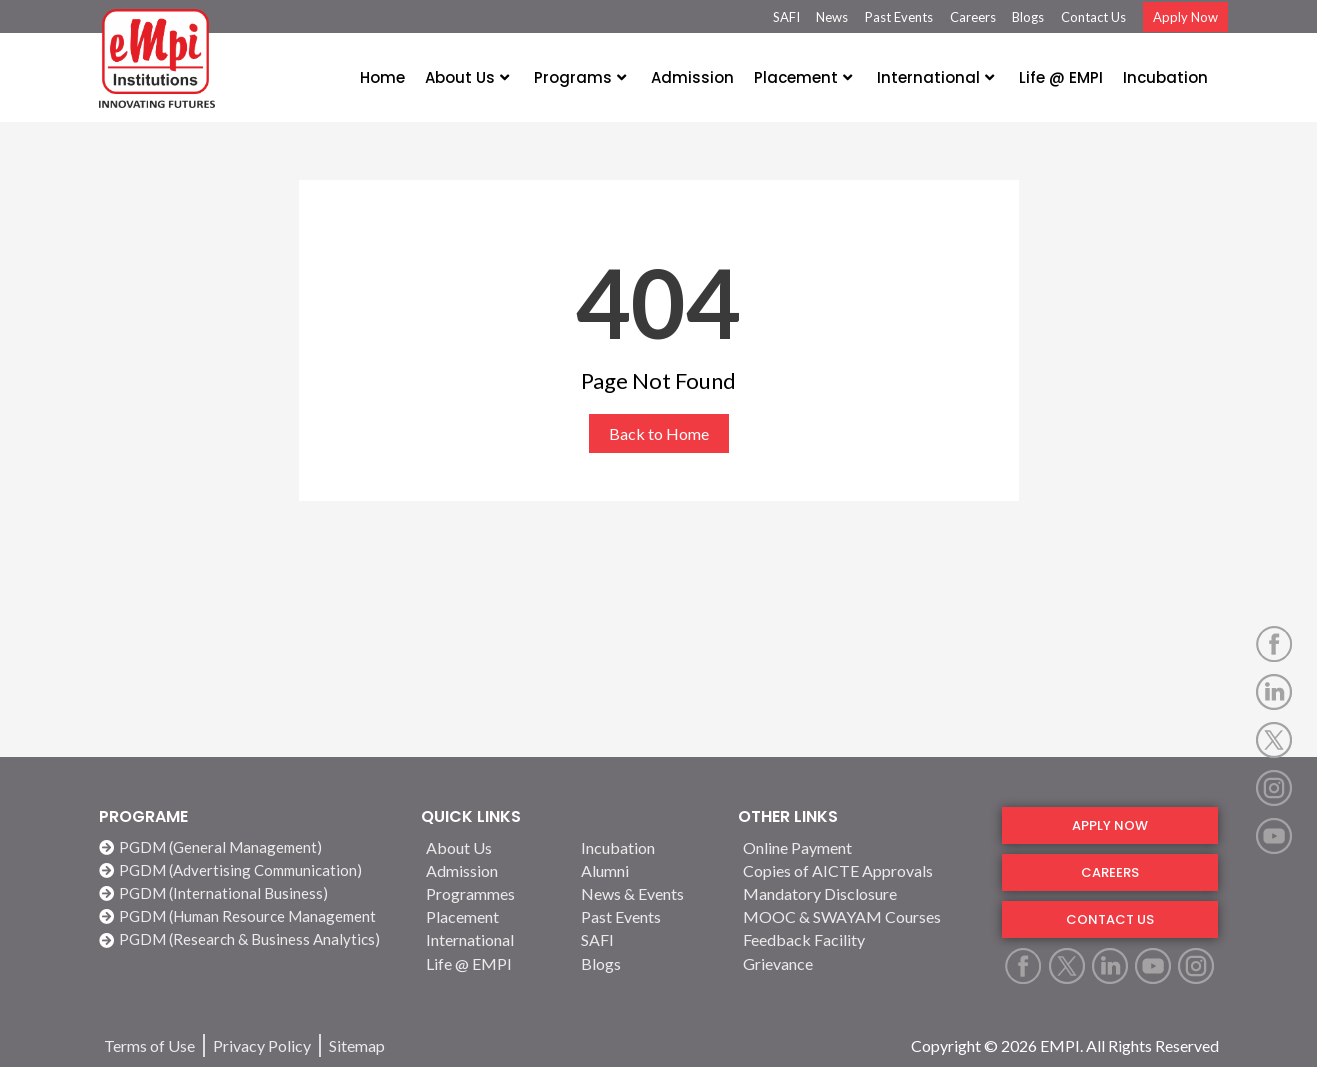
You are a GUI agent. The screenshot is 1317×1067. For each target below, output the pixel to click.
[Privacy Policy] (262, 1045)
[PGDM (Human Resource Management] (250, 916)
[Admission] (492, 870)
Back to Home (659, 433)
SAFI (786, 17)
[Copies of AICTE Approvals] (860, 870)
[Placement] (492, 916)
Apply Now (1185, 17)
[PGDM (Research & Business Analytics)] (250, 939)
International (935, 77)
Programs (580, 77)
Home (382, 77)
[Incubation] (647, 847)
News (832, 17)
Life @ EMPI (1061, 77)
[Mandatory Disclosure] (860, 893)
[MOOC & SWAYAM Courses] (860, 916)
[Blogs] (647, 963)
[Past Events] (647, 916)
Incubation (1165, 77)
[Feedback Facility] (860, 939)
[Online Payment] (860, 847)
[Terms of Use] (149, 1045)
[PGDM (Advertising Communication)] (250, 870)
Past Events (899, 17)
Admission (692, 77)
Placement (803, 77)
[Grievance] (860, 963)
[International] (492, 939)
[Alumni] (647, 870)
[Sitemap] (357, 1045)
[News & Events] (647, 893)
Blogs (1028, 17)
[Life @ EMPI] (492, 963)
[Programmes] (492, 893)
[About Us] (492, 847)
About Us (467, 77)
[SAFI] (647, 939)
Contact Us (1093, 17)
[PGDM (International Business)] (250, 893)
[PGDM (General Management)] (250, 847)
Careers (973, 17)
